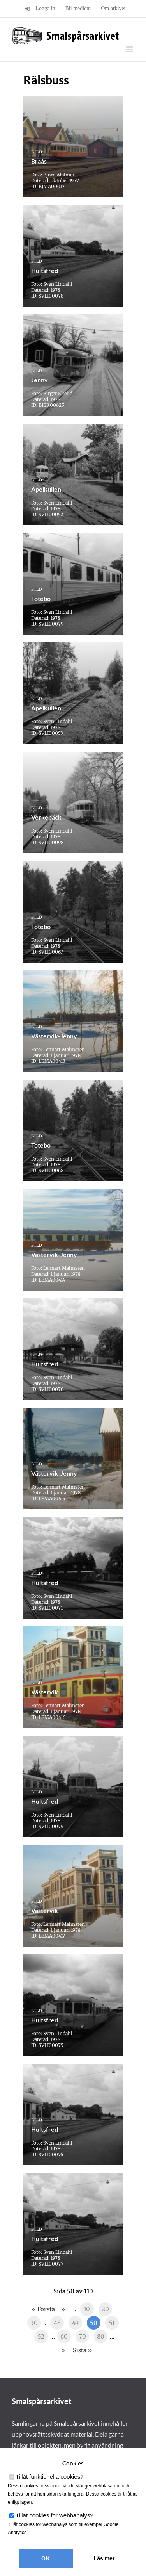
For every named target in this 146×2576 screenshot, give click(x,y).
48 (57, 2322)
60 (64, 2336)
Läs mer (104, 2558)
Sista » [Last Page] (82, 2350)
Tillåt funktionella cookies (50, 2476)
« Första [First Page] (43, 2309)
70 (82, 2336)
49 (75, 2322)
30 (34, 2322)
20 (105, 2309)
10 (87, 2309)
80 (100, 2336)
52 (41, 2336)
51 (112, 2322)
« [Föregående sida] (64, 2309)
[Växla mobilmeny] (130, 49)
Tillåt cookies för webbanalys (54, 2515)
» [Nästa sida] (63, 2350)
